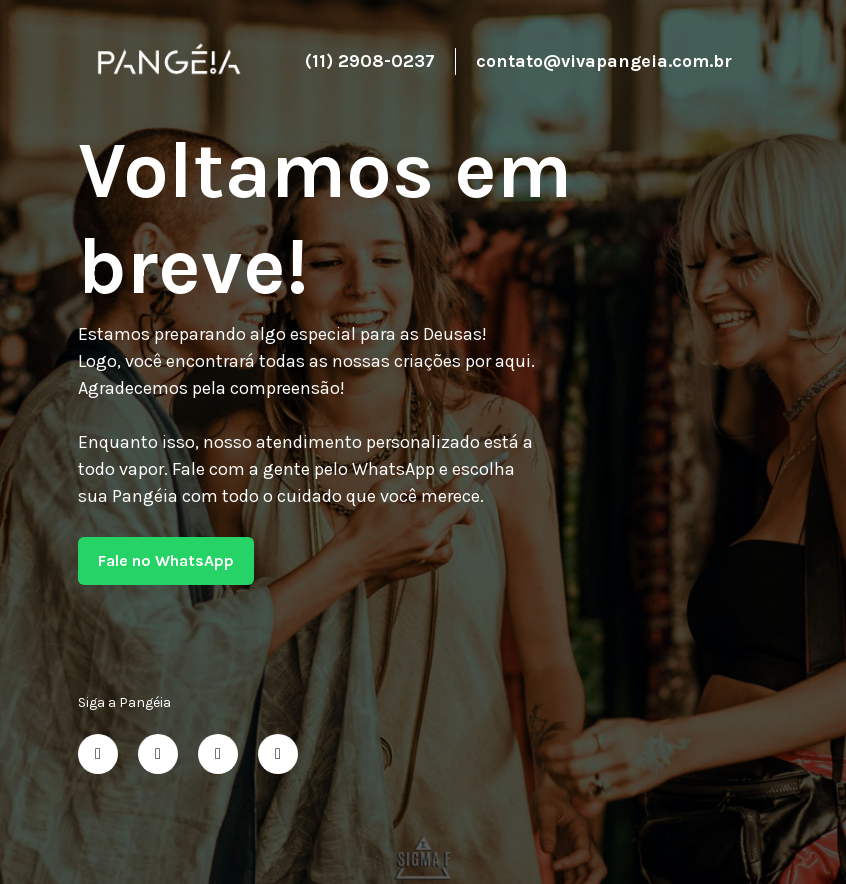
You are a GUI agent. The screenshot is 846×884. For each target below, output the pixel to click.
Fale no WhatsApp (166, 560)
